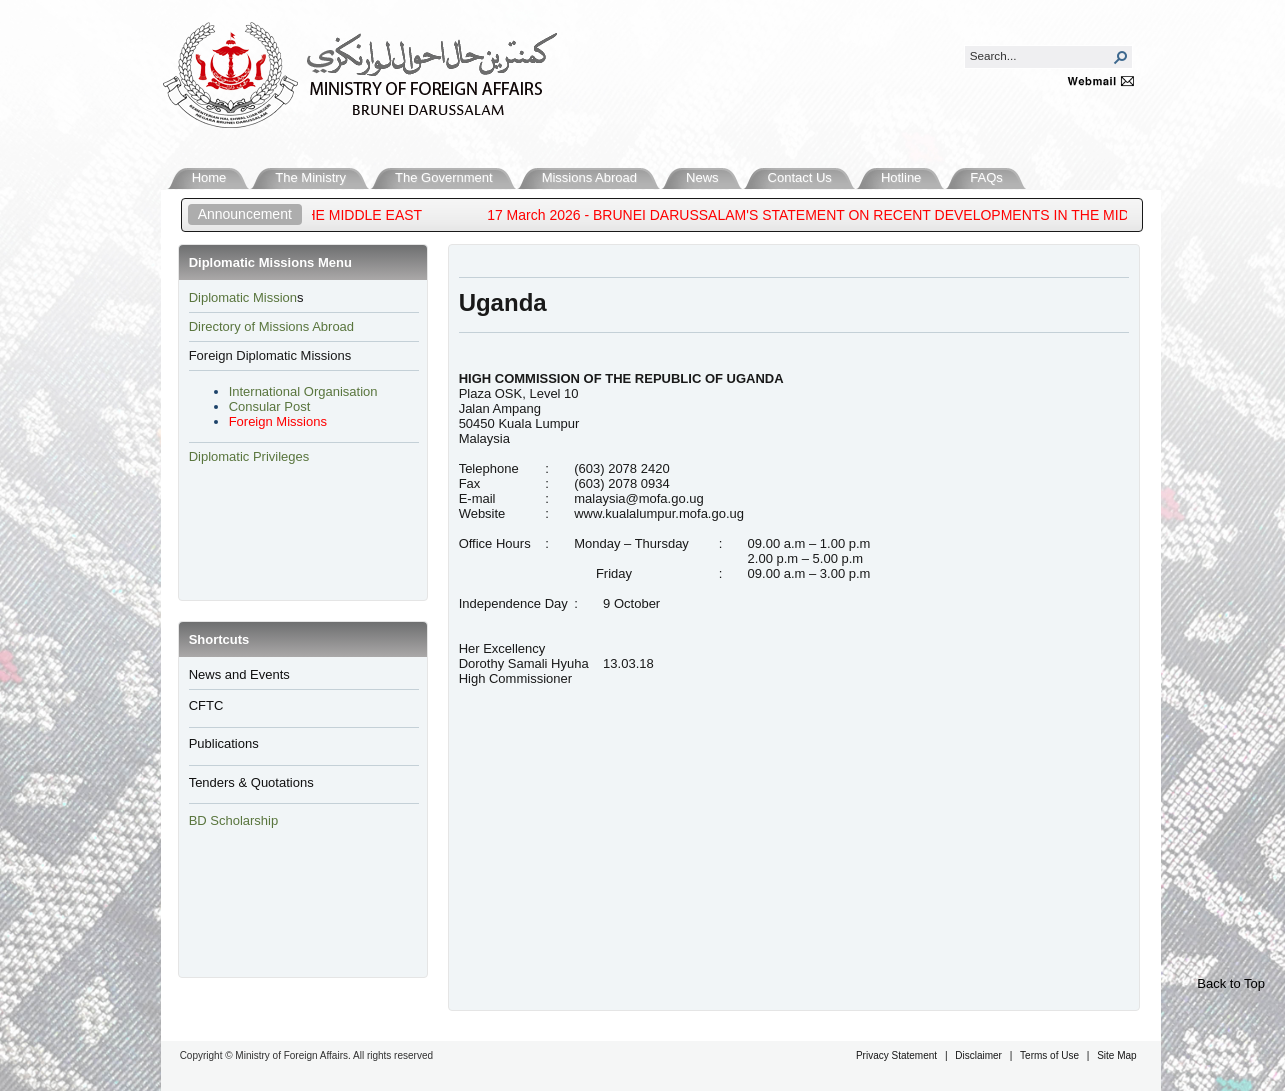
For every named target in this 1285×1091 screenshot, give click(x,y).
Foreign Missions (278, 421)
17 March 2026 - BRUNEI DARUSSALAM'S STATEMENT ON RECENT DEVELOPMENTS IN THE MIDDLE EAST (852, 215)
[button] (1121, 57)
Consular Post (270, 406)
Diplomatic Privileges (249, 456)
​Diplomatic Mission (243, 297)
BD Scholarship (235, 820)
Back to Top (1231, 983)
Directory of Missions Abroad (271, 326)
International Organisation (303, 391)
